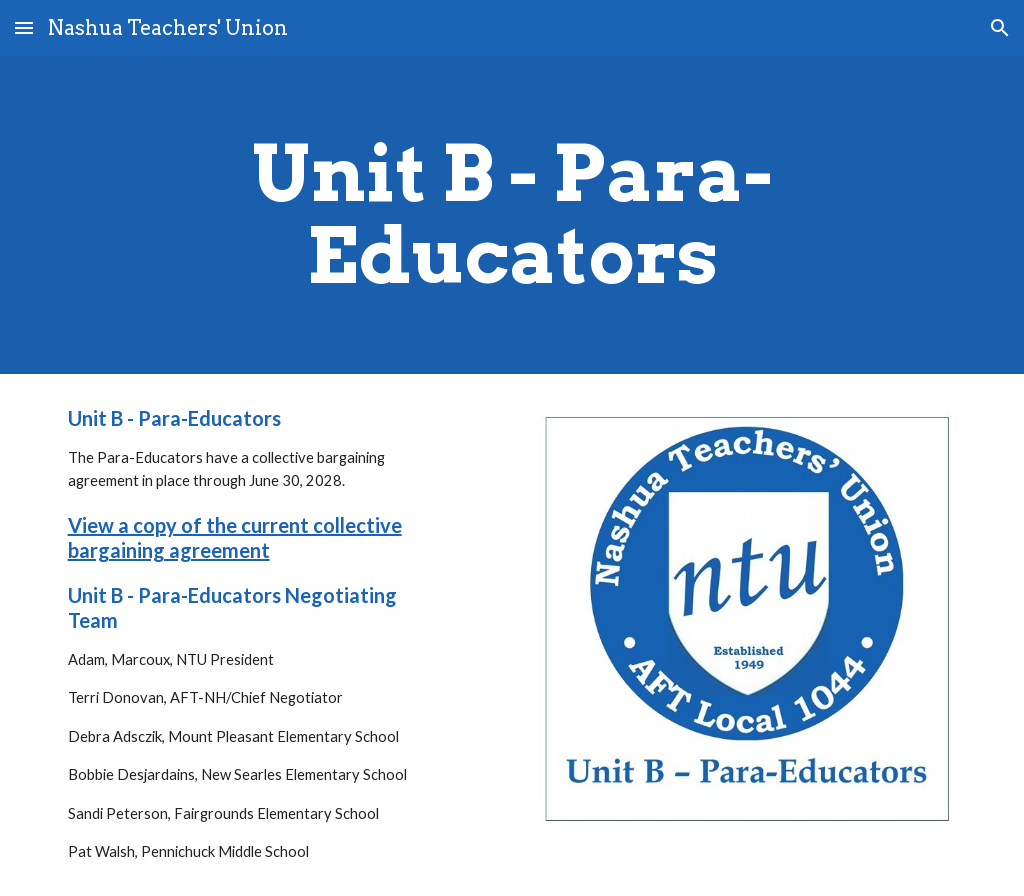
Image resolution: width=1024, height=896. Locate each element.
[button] (24, 27)
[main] (512, 215)
